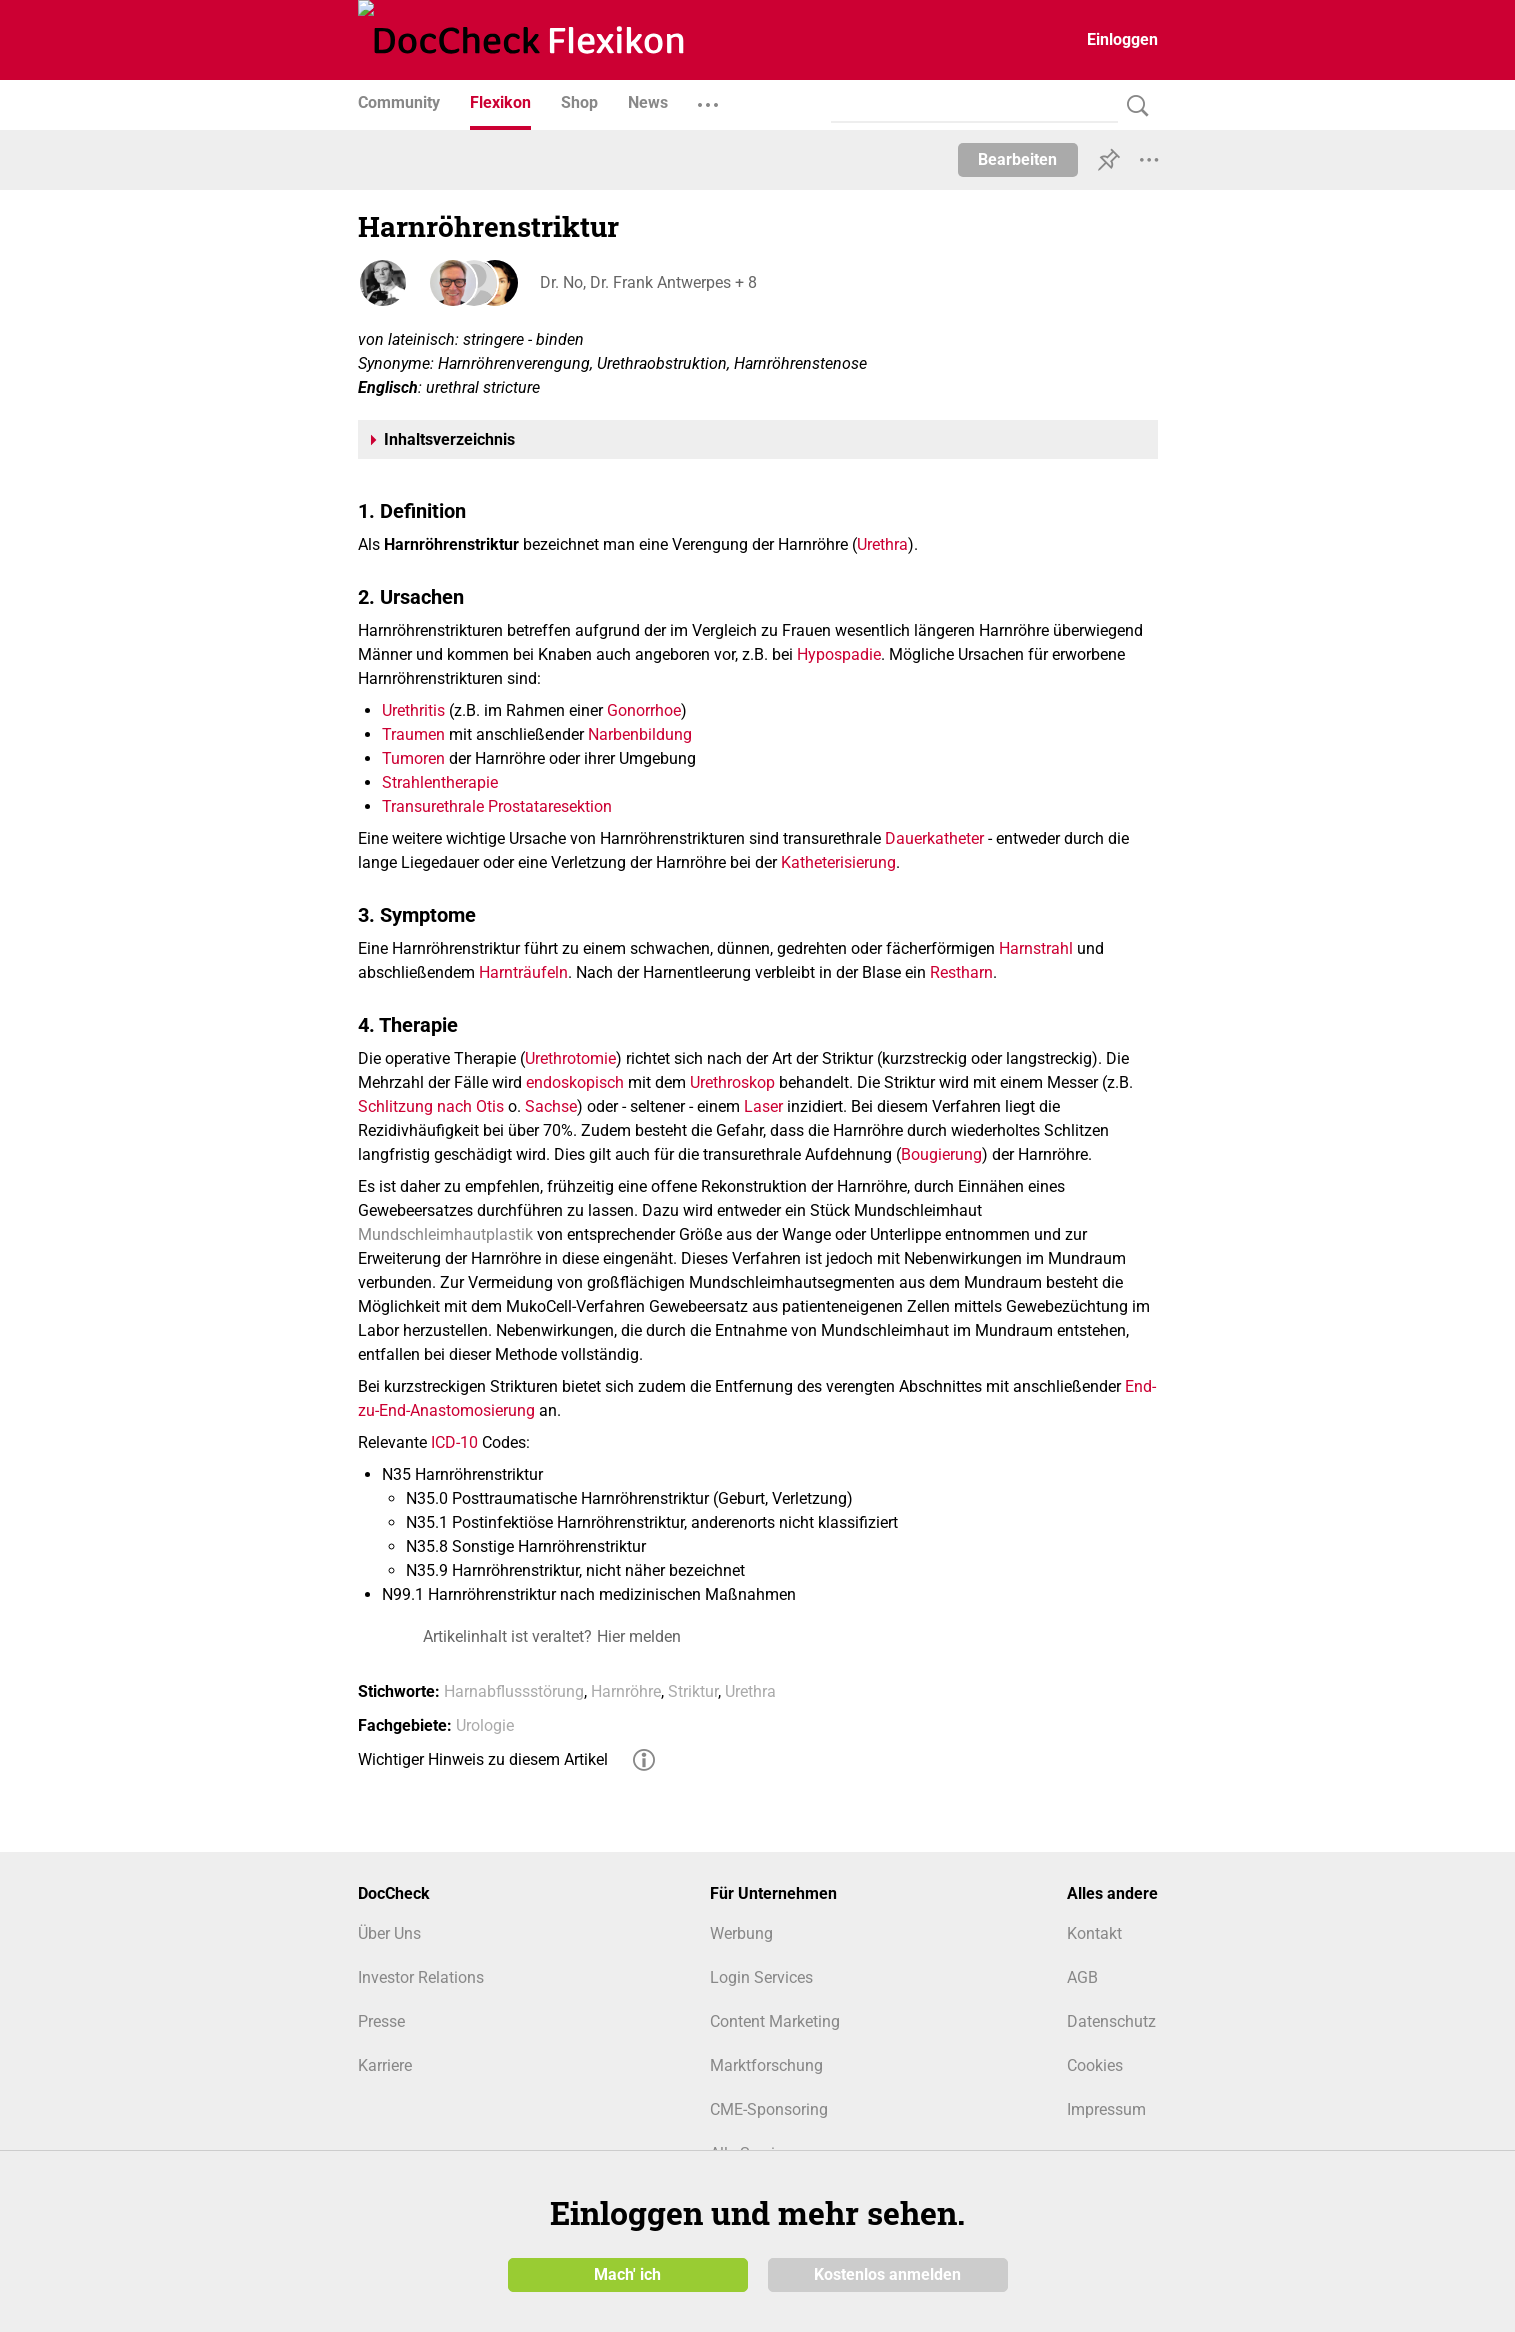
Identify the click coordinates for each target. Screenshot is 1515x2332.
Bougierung (941, 1154)
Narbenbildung (640, 734)
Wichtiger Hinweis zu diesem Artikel (483, 1759)
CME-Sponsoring (769, 2109)
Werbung (741, 1933)
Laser (763, 1106)
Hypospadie (839, 654)
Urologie (485, 1725)
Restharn (961, 972)
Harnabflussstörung (514, 1691)
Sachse (551, 1106)
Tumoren (413, 758)
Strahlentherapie (440, 782)
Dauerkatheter (934, 838)
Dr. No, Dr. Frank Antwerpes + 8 (646, 282)
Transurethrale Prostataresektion (497, 806)
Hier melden (639, 1636)
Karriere (385, 2065)
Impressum (1106, 2109)
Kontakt (1094, 1933)
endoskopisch (575, 1082)
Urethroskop (732, 1082)
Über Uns (389, 1933)
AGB (1082, 1977)
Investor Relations (421, 1977)
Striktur (693, 1691)
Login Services (761, 1977)
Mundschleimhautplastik (445, 1234)
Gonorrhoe (644, 710)
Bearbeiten (1017, 159)
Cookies (1095, 2065)
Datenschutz (1111, 2021)
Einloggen (1122, 39)
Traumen (413, 734)
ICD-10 (454, 1442)
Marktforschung (766, 2065)
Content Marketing (775, 2021)
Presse (381, 2021)
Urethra (882, 544)
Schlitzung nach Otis (431, 1106)
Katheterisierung (838, 862)
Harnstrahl (1036, 948)
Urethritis (413, 710)
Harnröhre (626, 1691)
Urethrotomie (570, 1058)
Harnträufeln (523, 972)
